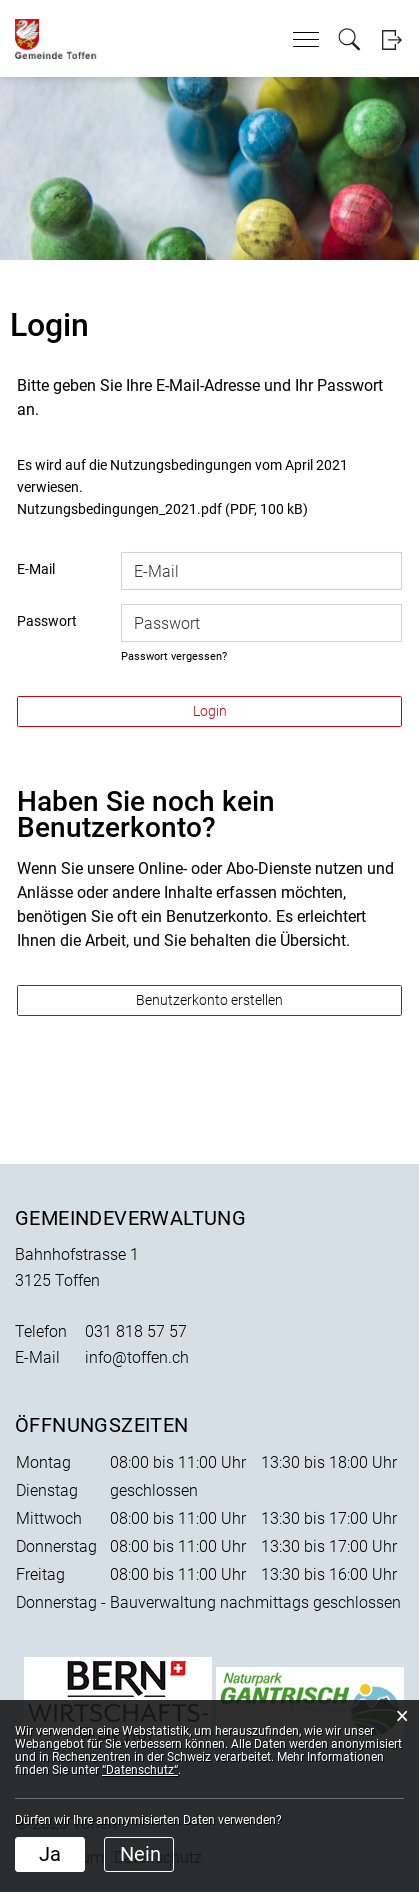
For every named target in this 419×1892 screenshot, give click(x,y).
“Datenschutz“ (140, 1770)
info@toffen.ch (137, 1357)
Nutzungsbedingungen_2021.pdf (119, 509)
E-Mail (36, 569)
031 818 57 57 (136, 1331)
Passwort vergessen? (174, 656)
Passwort (47, 621)
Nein (140, 1854)
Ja (50, 1854)
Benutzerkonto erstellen (209, 1000)
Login (391, 39)
